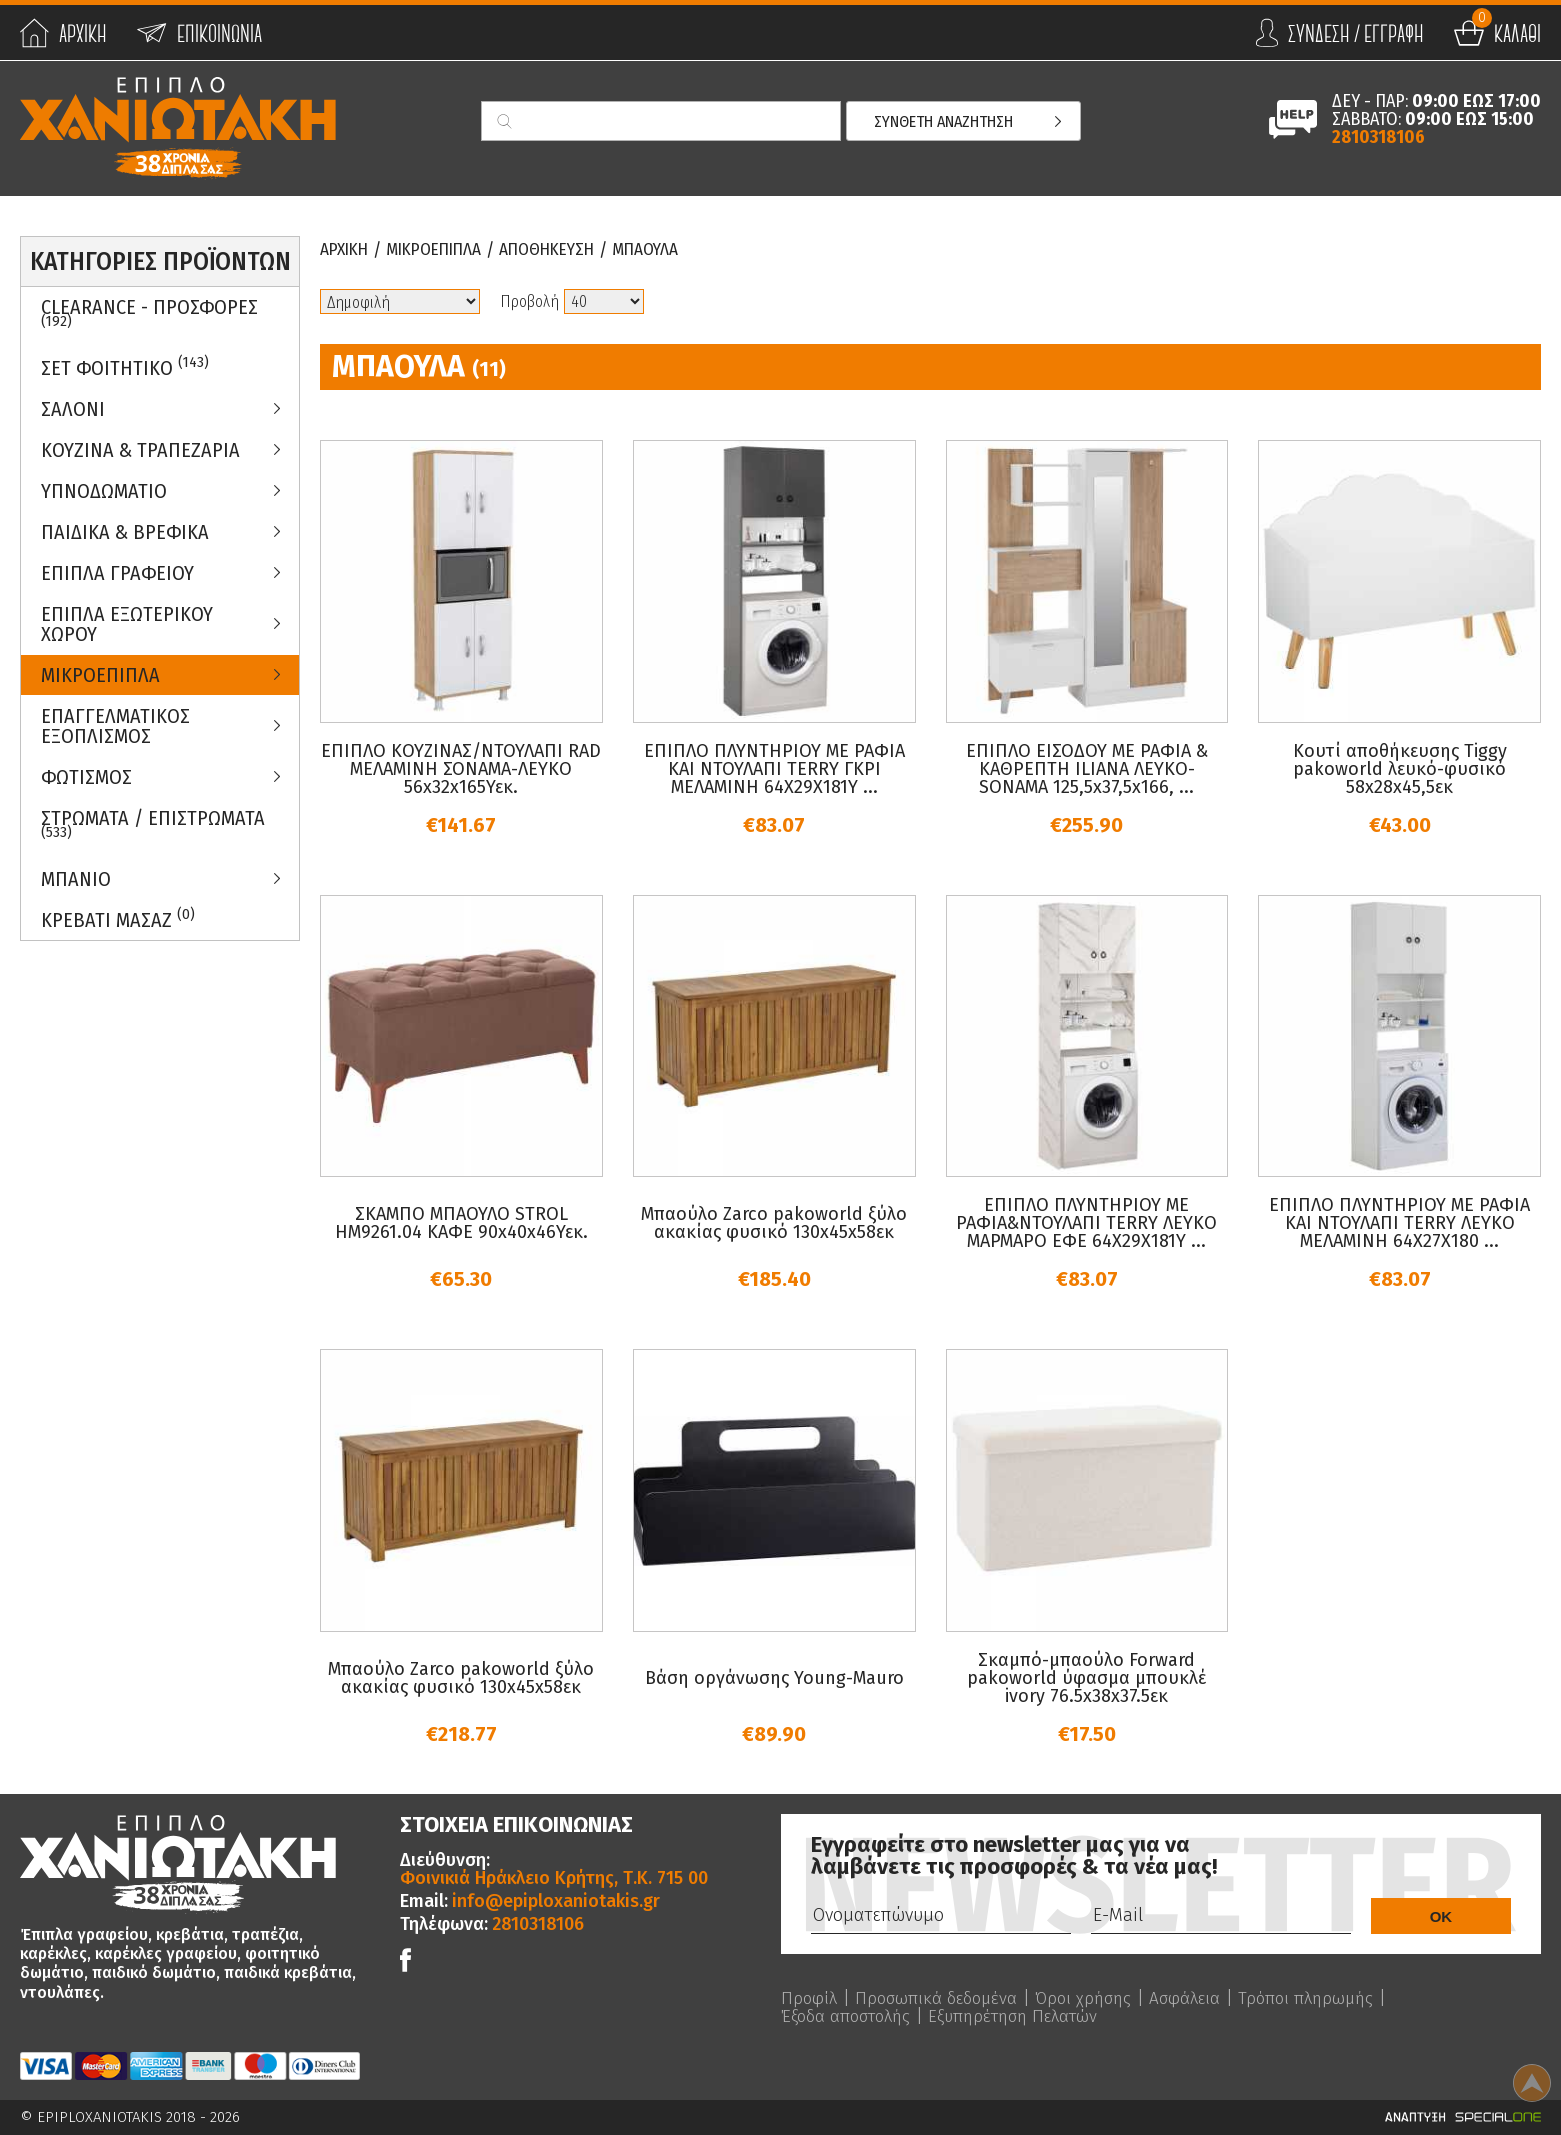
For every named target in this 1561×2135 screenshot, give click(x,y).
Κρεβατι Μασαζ (118, 918)
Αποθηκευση (566, 250)
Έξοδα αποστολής (850, 2016)
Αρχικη (347, 250)
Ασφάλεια (1201, 1998)
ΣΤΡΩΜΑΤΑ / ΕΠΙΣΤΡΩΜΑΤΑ (153, 824)
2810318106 (1378, 137)
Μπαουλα (672, 250)
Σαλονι (73, 409)
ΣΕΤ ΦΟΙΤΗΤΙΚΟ (125, 366)
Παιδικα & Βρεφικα (125, 532)
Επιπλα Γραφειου (117, 573)
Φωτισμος (86, 777)
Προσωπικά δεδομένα (942, 1998)
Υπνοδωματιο (104, 491)
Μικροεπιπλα (100, 675)
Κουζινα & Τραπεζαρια (140, 450)
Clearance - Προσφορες (149, 313)
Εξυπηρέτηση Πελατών (1027, 2016)
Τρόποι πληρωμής (1326, 1998)
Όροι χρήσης (1095, 1998)
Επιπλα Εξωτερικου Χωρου (127, 624)
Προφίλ (810, 1998)
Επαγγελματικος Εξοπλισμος (115, 726)
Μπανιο (76, 879)
